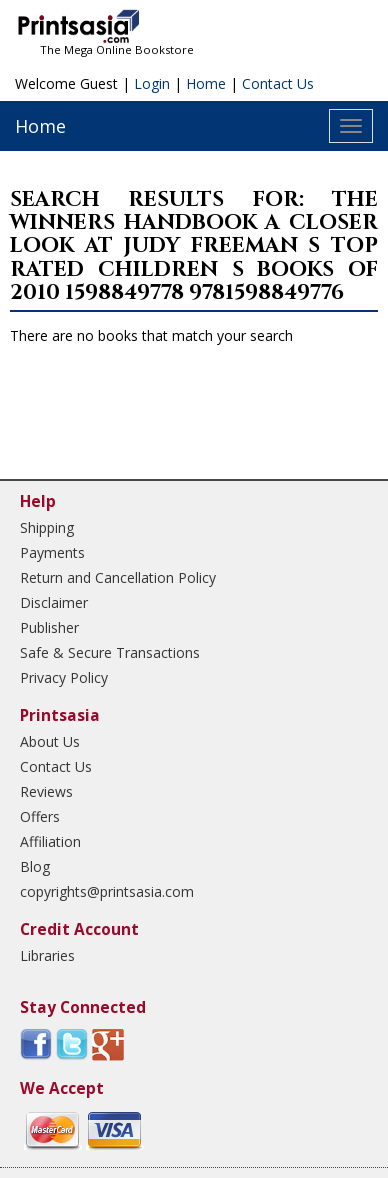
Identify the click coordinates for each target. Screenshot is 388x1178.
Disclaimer (54, 602)
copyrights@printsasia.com (107, 891)
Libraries (47, 955)
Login (152, 83)
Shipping (47, 527)
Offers (40, 816)
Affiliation (50, 841)
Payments (52, 552)
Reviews (46, 791)
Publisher (49, 627)
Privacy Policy (64, 677)
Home (206, 83)
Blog (35, 866)
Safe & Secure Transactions (110, 652)
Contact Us (278, 83)
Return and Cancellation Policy (118, 577)
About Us (50, 741)
